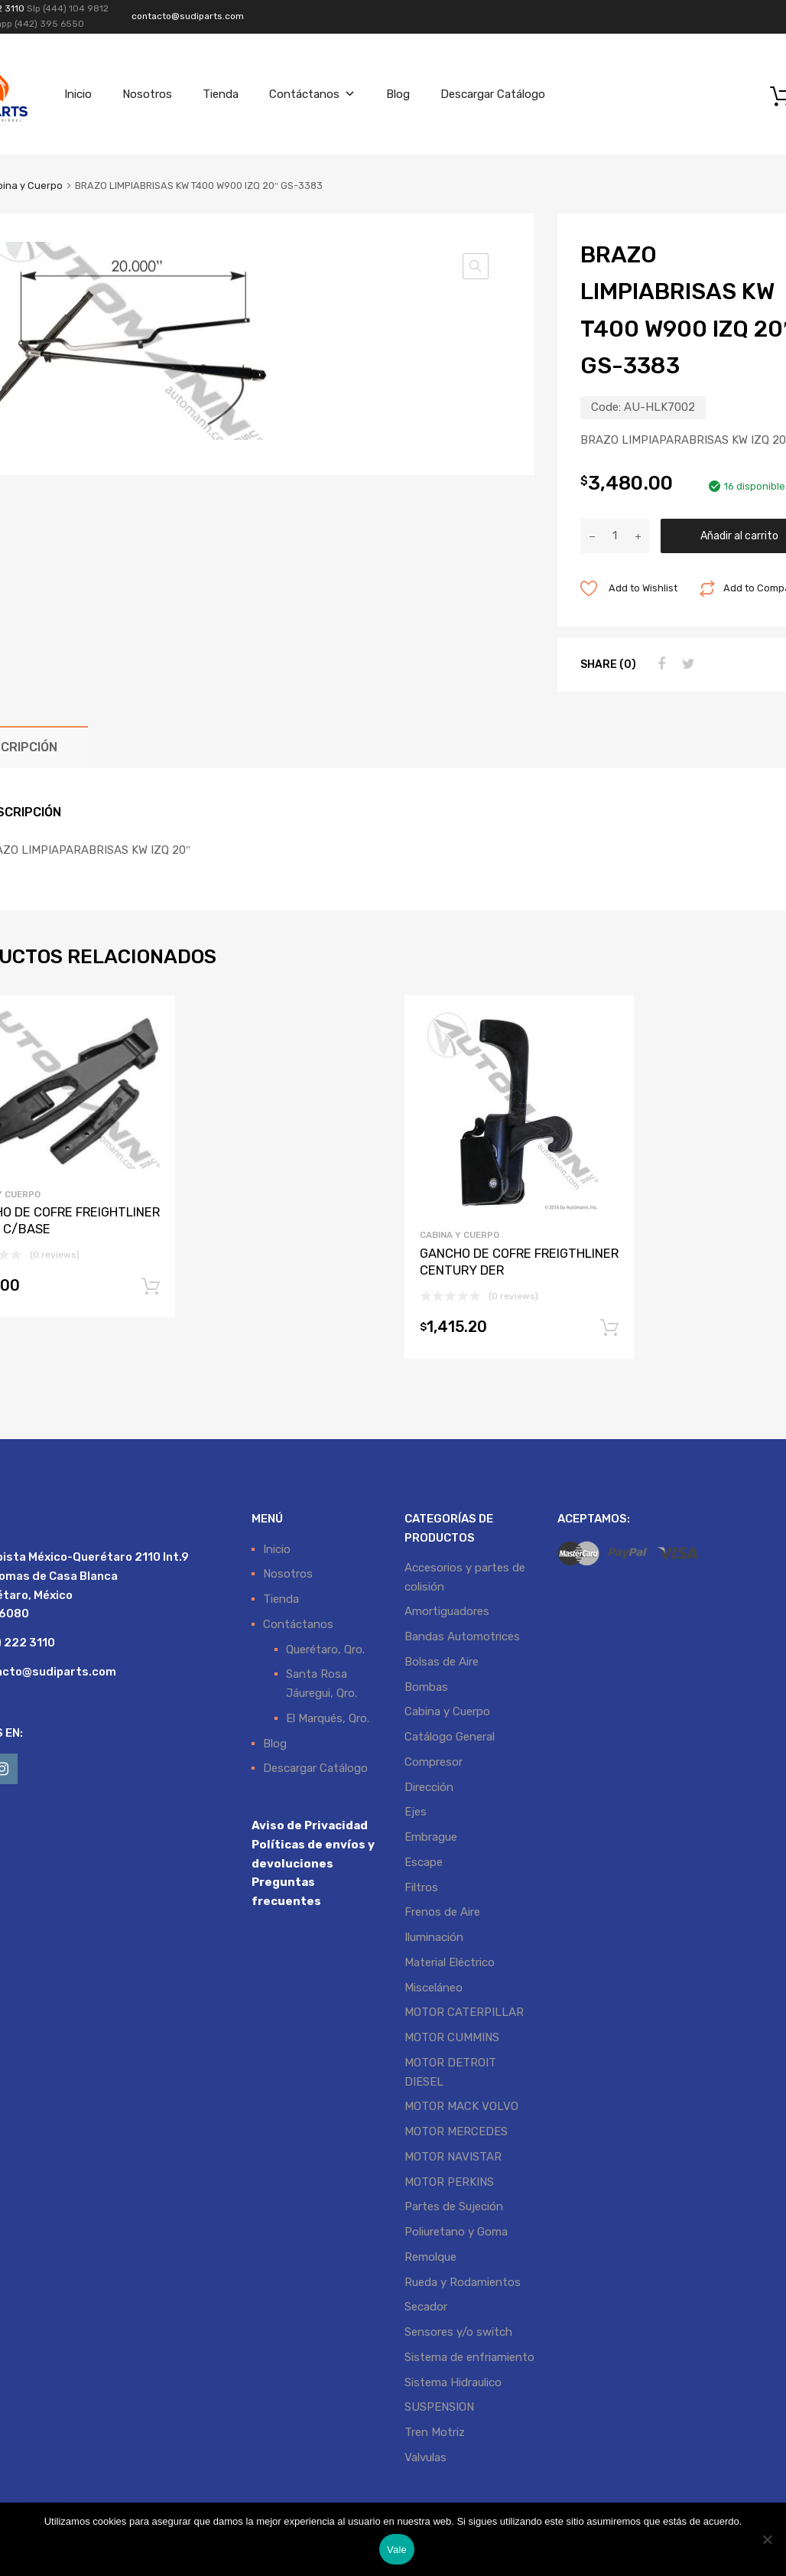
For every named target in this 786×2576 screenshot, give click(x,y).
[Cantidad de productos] (614, 536)
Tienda (221, 94)
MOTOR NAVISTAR (453, 2157)
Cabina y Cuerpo (459, 1234)
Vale (397, 2549)
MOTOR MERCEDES (456, 2131)
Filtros (421, 1887)
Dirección (428, 1787)
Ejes (415, 1812)
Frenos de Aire (442, 1912)
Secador (425, 2307)
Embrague (430, 1837)
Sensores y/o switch (458, 2332)
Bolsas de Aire (441, 1662)
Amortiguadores (446, 1611)
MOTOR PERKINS (449, 2182)
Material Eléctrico (449, 1962)
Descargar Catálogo (492, 94)
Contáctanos (312, 94)
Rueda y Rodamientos (462, 2282)
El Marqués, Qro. (327, 1718)
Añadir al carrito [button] (150, 1287)
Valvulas (425, 2457)
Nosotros (147, 94)
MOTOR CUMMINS (451, 2037)
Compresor (433, 1762)
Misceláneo (433, 1988)
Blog (398, 94)
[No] (767, 2539)
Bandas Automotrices (462, 1636)
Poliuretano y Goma (456, 2232)
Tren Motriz (434, 2432)
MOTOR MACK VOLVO (461, 2106)
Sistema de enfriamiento (469, 2357)
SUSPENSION (439, 2407)
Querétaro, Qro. (325, 1649)
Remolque (430, 2257)
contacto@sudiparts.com (188, 16)
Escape (423, 1862)
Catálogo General (449, 1737)
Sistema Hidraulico (453, 2382)
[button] (476, 266)
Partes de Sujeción (453, 2206)
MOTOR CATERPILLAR (464, 2012)
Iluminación (433, 1937)
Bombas (426, 1687)
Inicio (78, 94)
